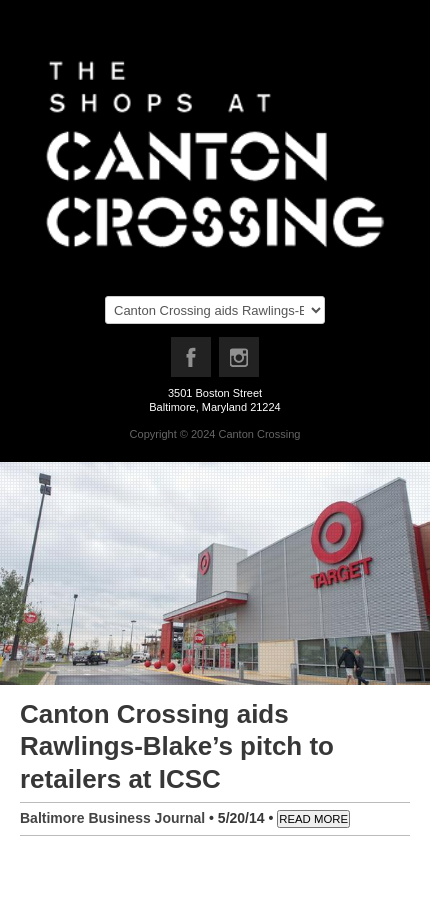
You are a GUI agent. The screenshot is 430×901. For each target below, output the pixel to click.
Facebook (192, 362)
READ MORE (313, 819)
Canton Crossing (259, 434)
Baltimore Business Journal (112, 818)
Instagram (240, 362)
